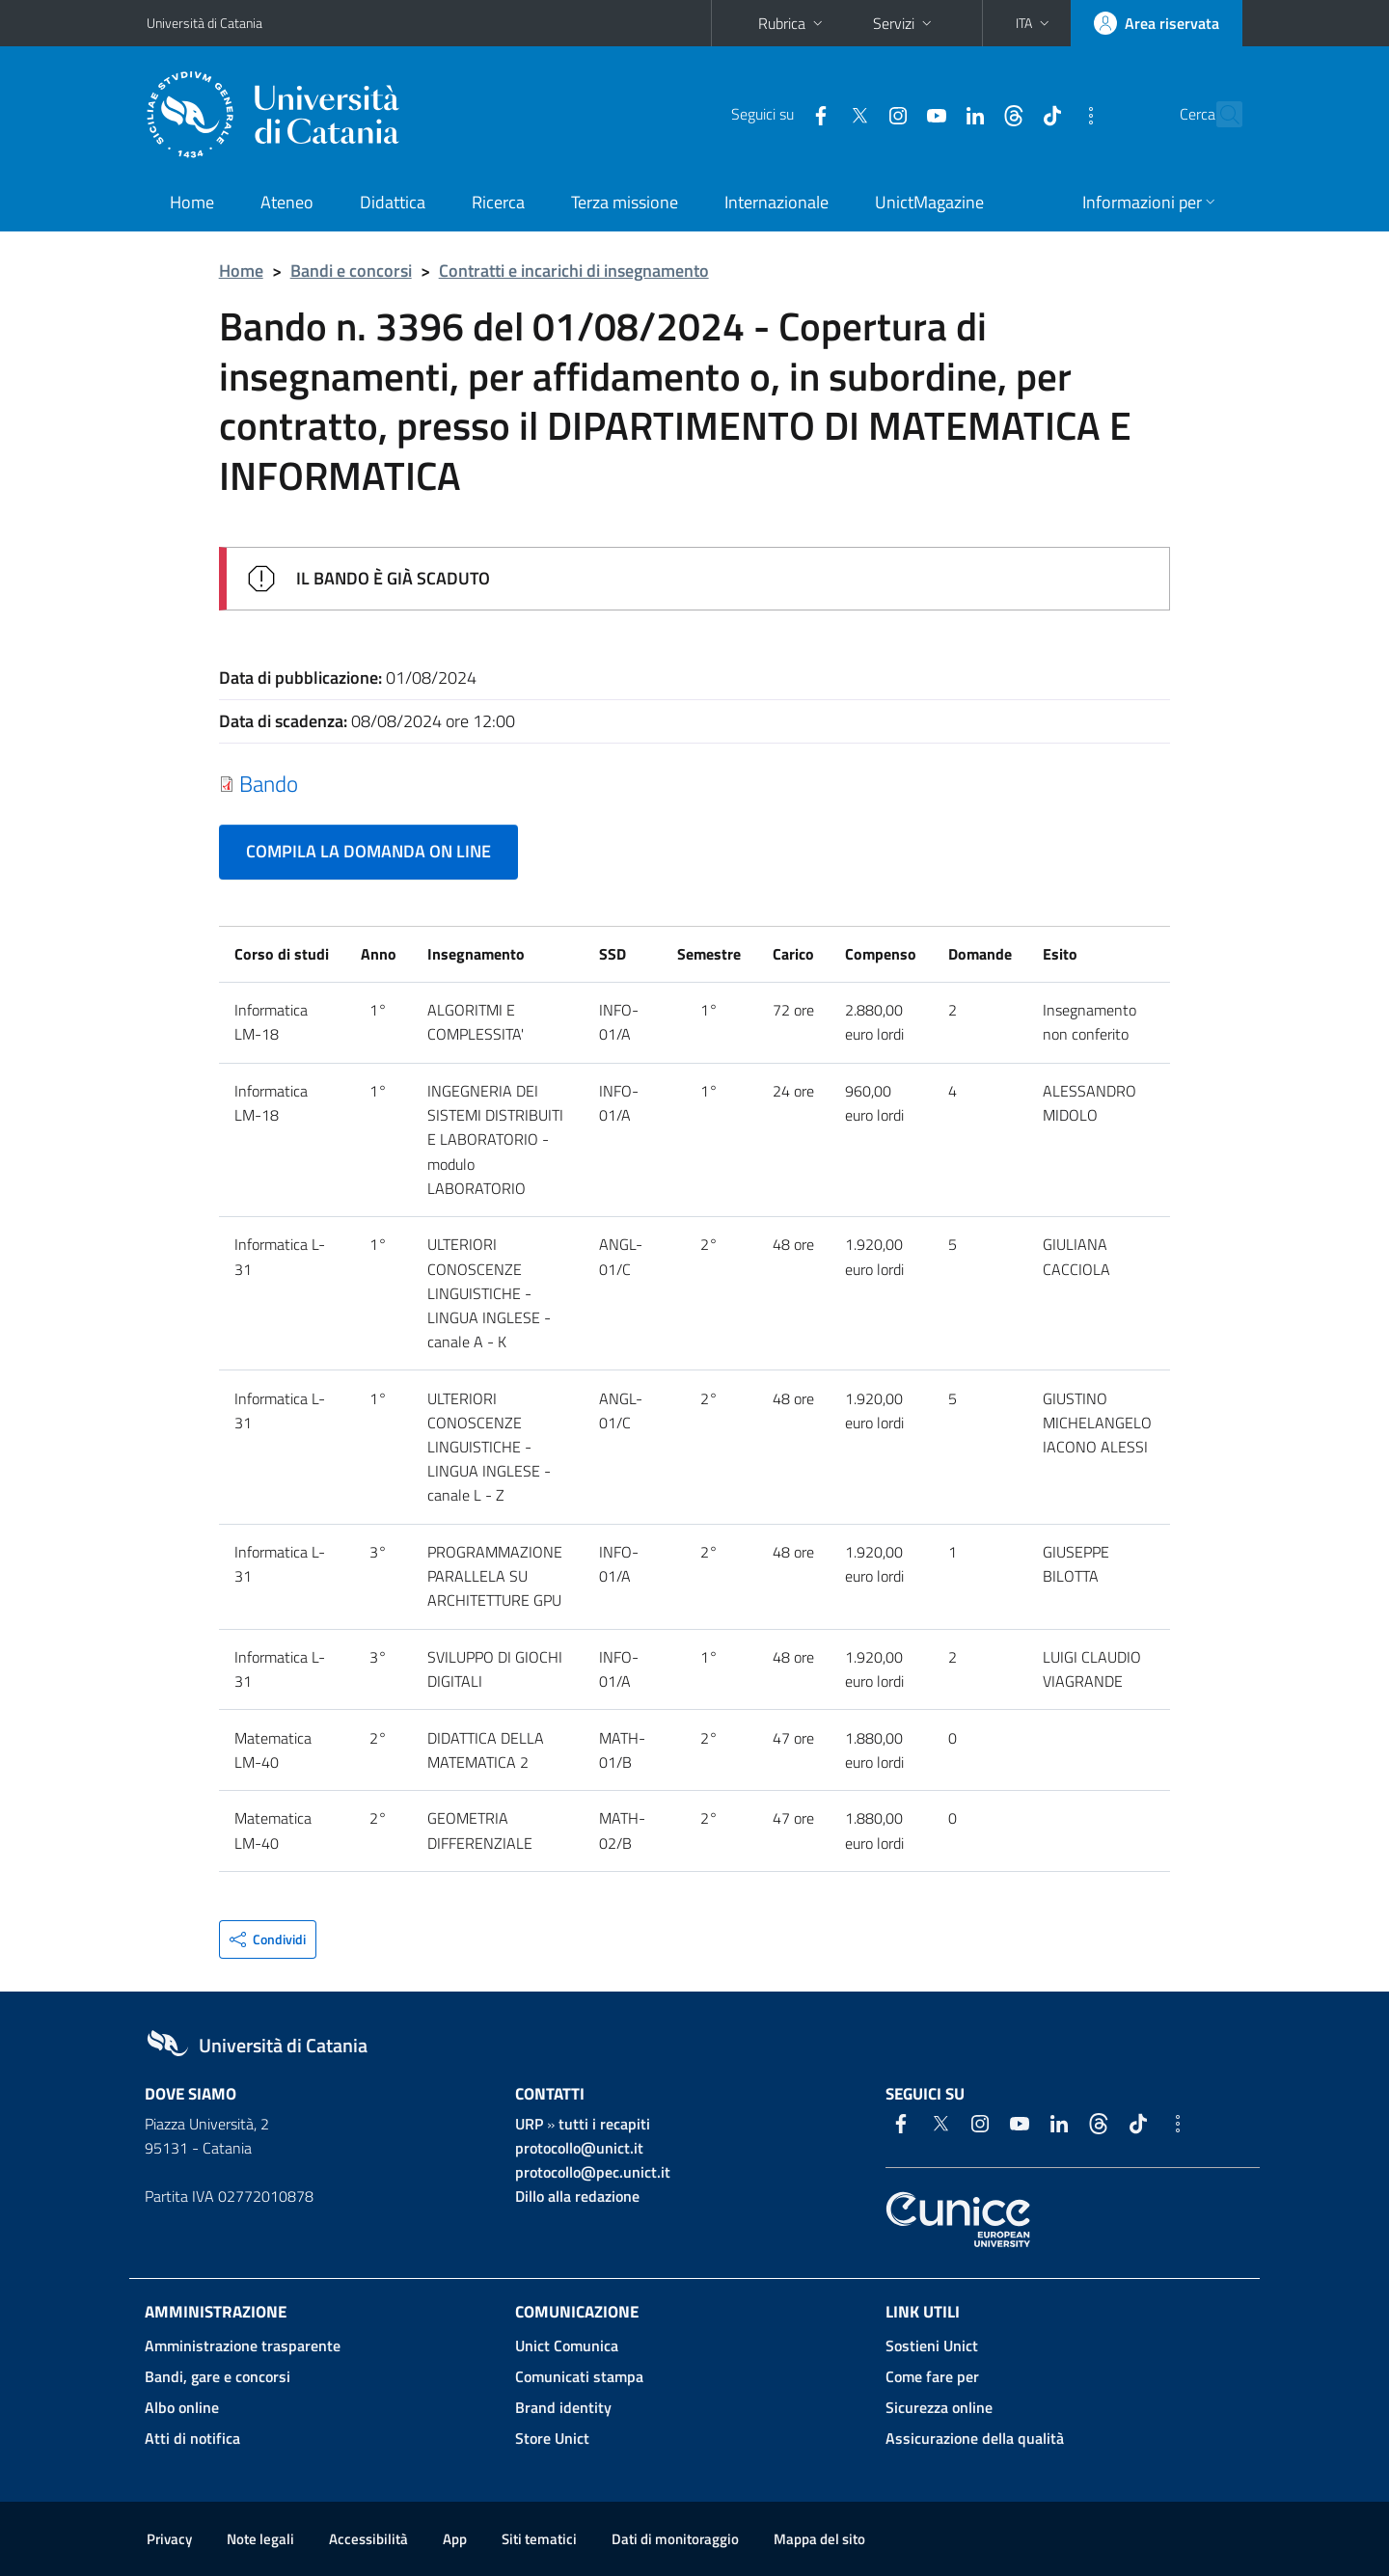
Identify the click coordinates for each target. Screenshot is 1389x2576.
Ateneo (286, 202)
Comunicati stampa (579, 2376)
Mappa (819, 2539)
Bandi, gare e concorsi (217, 2376)
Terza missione (624, 202)
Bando (268, 783)
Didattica (392, 202)
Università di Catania (204, 23)
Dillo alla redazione (577, 2196)
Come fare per (932, 2376)
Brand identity (563, 2407)
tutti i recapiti (604, 2123)
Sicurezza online (939, 2407)
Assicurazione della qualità (974, 2438)
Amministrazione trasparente (242, 2345)
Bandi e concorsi (351, 271)
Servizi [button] (904, 23)
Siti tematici (539, 2539)
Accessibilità (368, 2539)
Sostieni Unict (931, 2345)
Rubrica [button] (792, 23)
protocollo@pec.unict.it (592, 2171)
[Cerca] (1219, 115)
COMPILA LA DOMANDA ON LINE (368, 851)
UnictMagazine (929, 202)
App (455, 2539)
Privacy (169, 2539)
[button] (1034, 23)
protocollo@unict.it (579, 2147)
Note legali (260, 2539)
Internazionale (776, 202)
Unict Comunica (566, 2345)
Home (192, 202)
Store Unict (552, 2438)
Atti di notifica (192, 2438)
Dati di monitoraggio (675, 2539)
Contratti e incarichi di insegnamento (574, 271)
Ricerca (498, 202)
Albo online (182, 2407)
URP (529, 2123)
